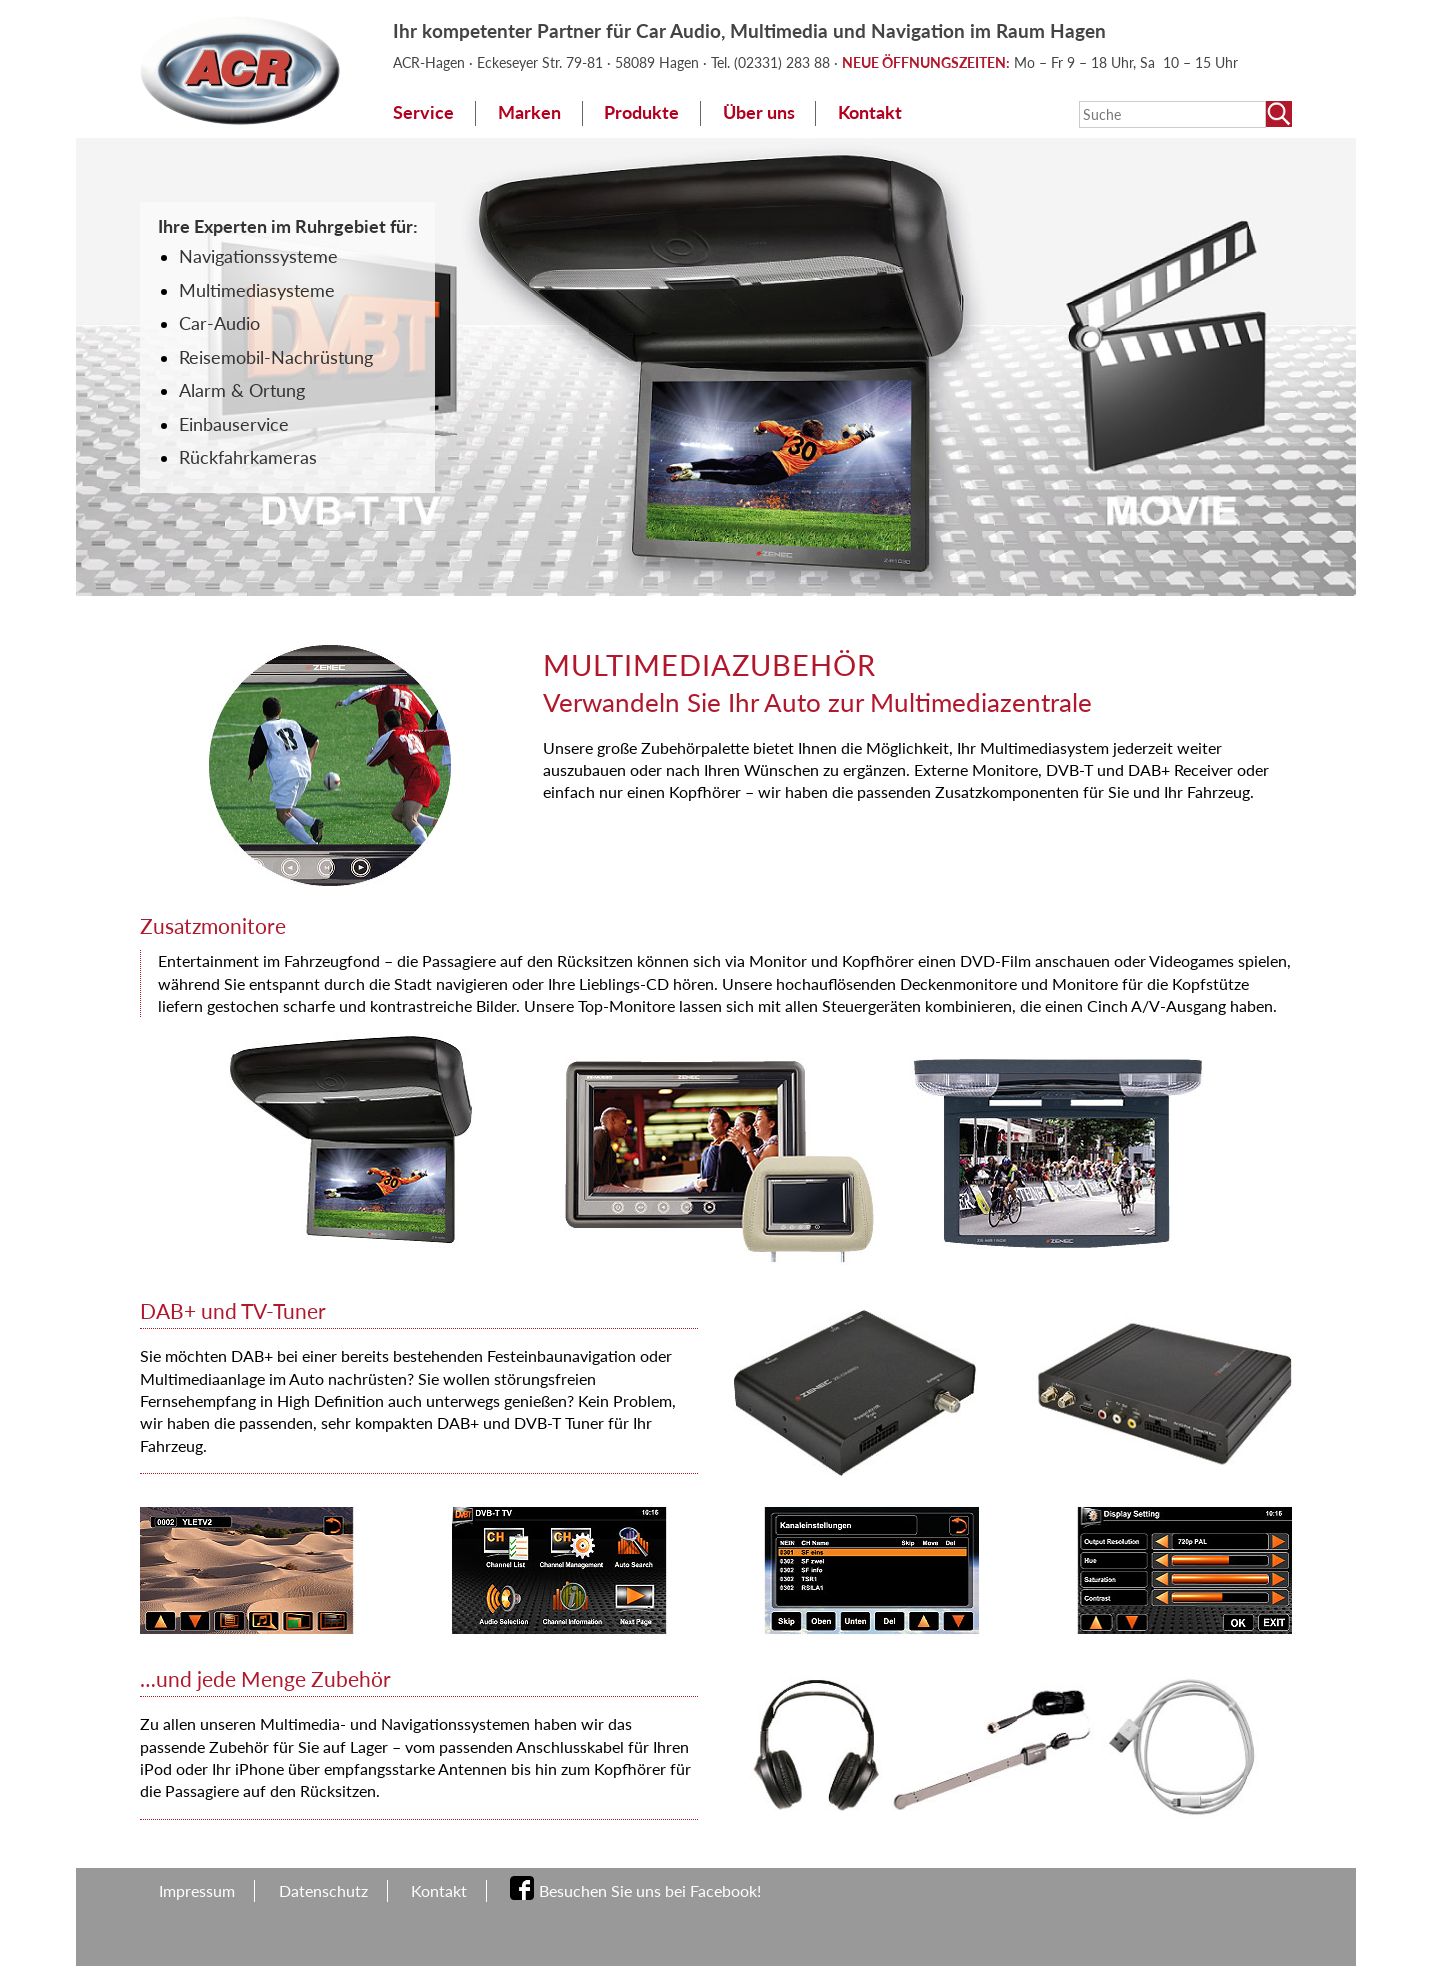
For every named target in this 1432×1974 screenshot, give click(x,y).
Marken (529, 112)
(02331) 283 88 (784, 62)
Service (423, 112)
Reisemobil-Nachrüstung (276, 357)
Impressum (197, 1890)
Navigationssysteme (258, 256)
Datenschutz (323, 1890)
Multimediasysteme (257, 290)
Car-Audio (219, 323)
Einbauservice (234, 424)
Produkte (641, 112)
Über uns (759, 112)
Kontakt (870, 112)
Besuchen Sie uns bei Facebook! (650, 1890)
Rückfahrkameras (248, 457)
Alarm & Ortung (242, 390)
